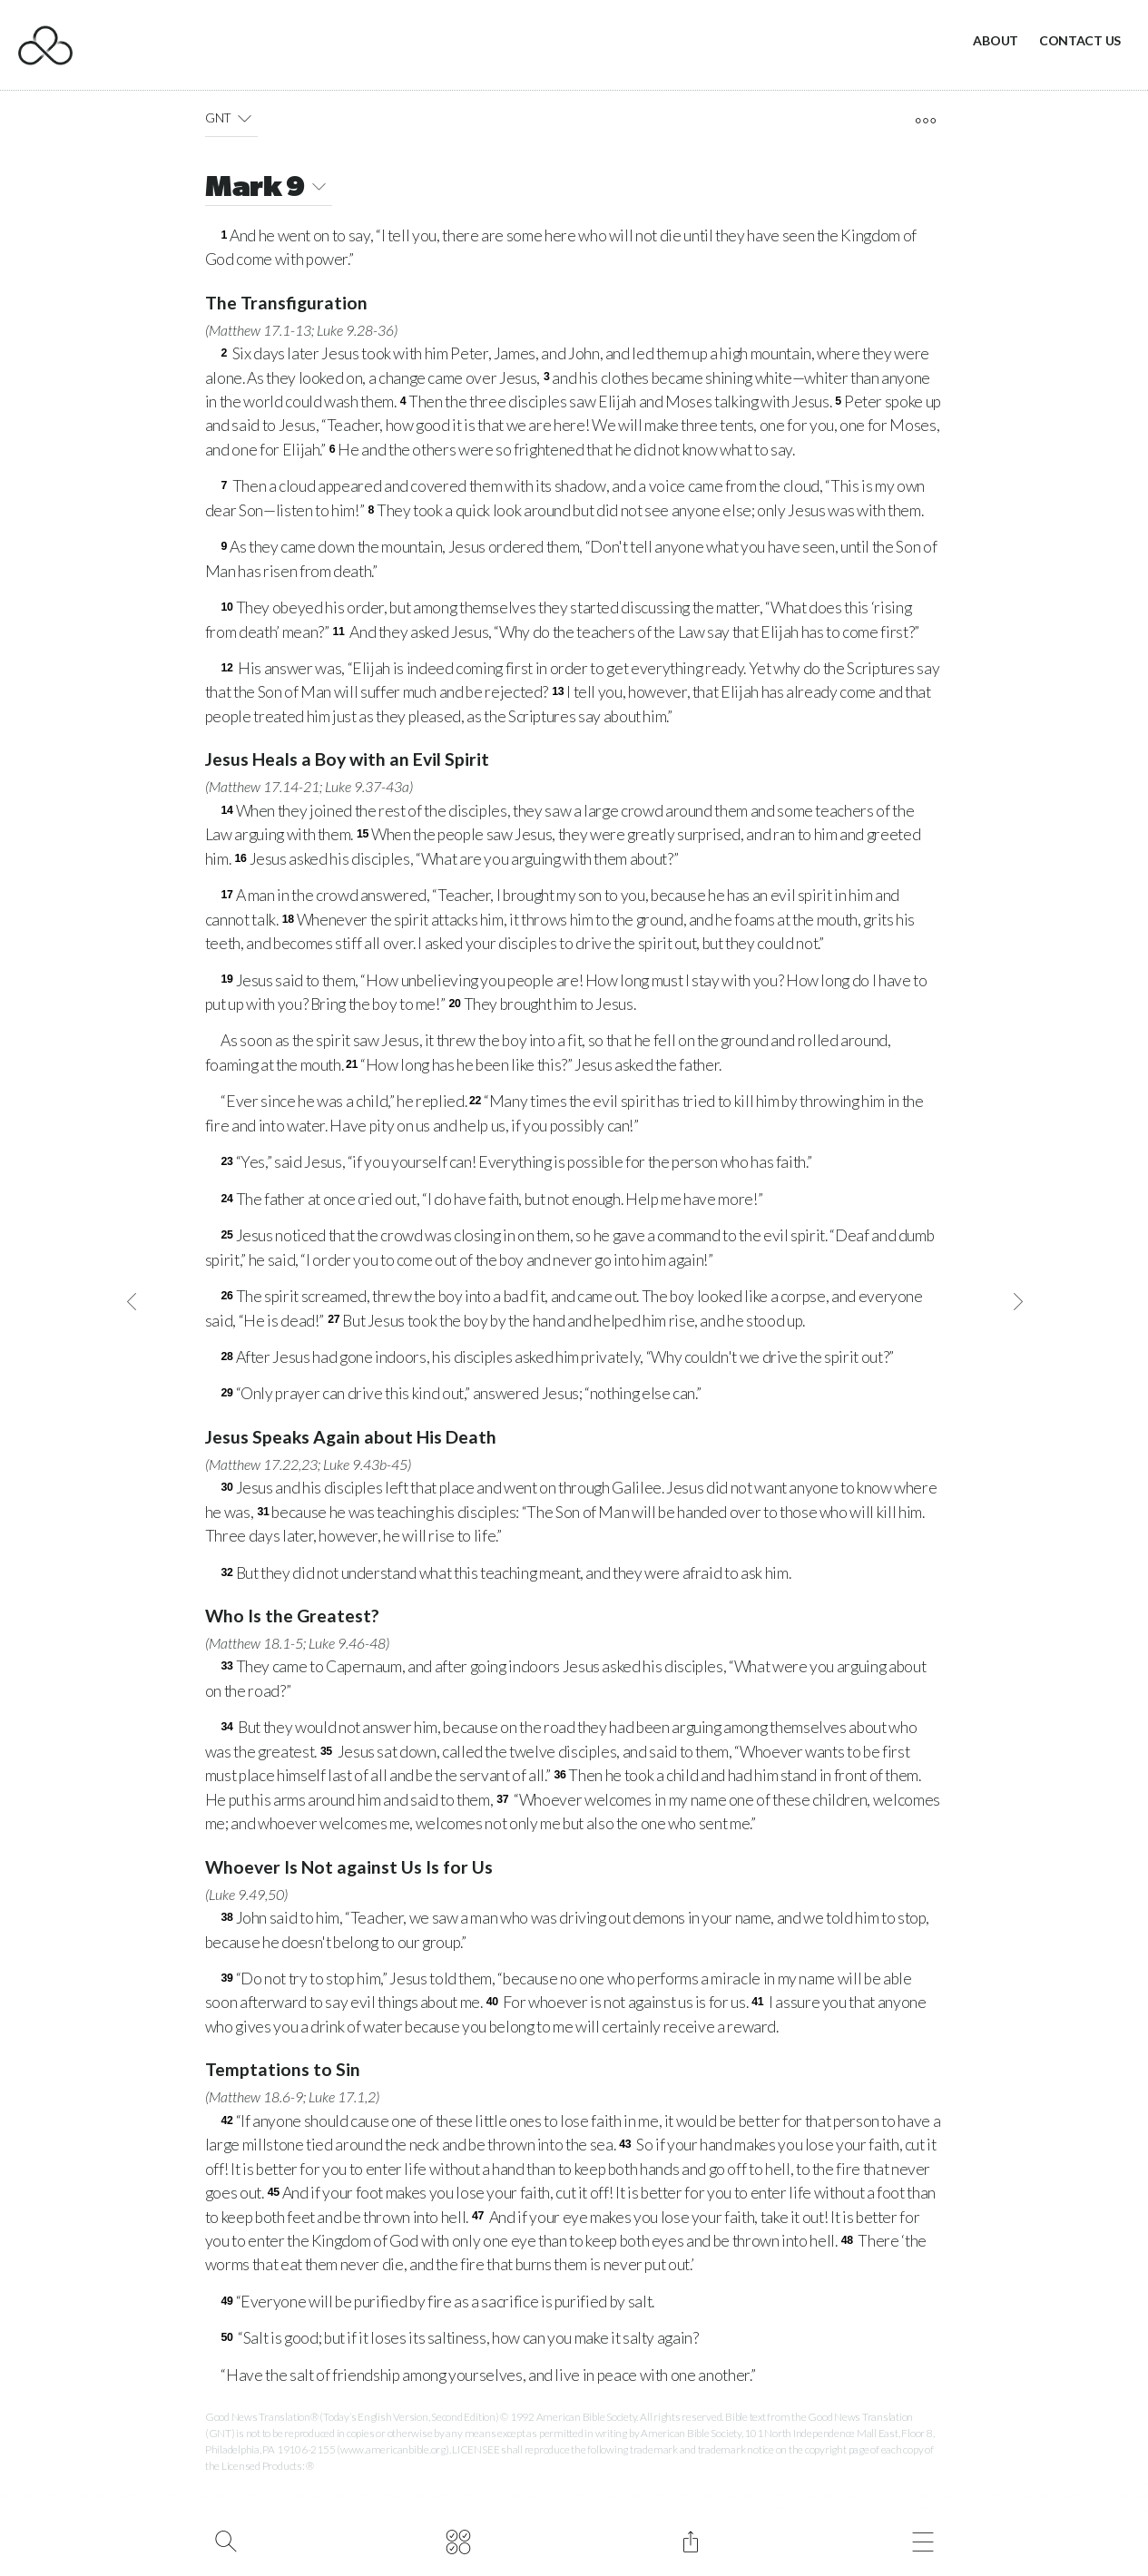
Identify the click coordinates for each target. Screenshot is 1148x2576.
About (995, 40)
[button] (244, 118)
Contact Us (1080, 40)
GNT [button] (232, 118)
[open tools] (925, 120)
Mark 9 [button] (269, 189)
